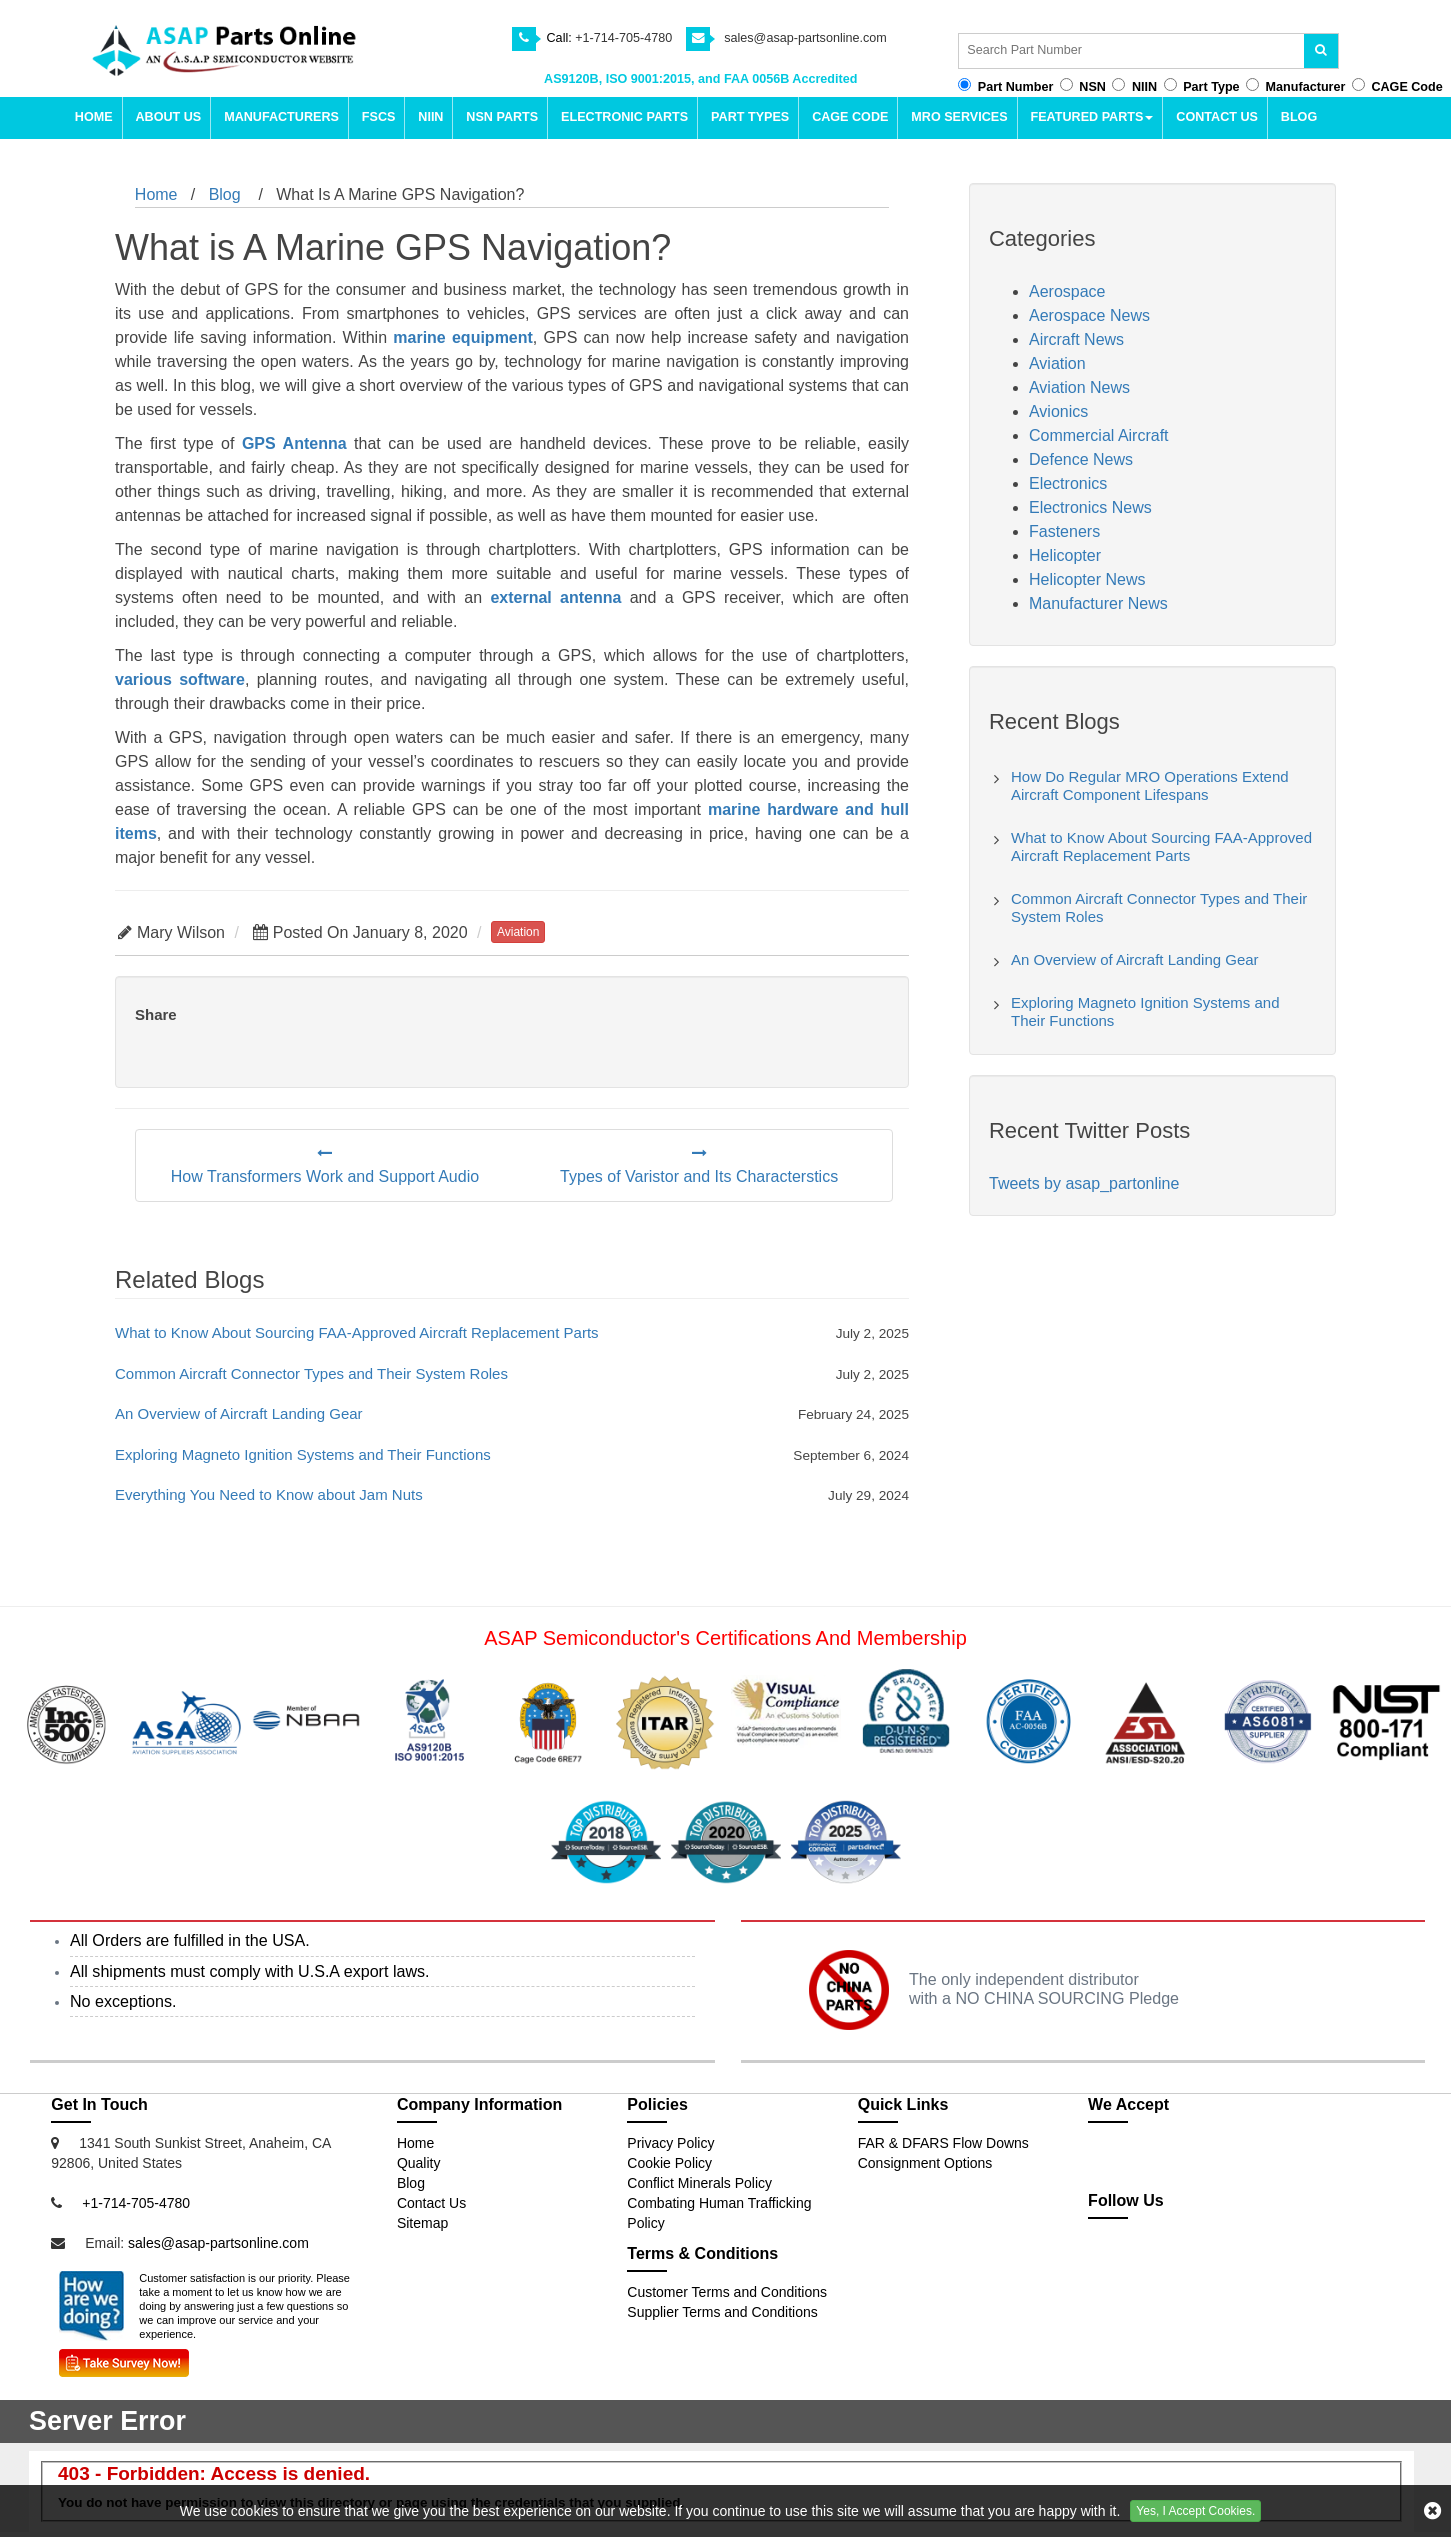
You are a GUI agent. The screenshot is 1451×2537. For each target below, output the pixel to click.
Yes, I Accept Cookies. (1195, 2511)
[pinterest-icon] (1243, 2266)
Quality (419, 2163)
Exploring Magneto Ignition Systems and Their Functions (303, 1454)
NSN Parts (502, 117)
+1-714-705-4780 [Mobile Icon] (136, 2203)
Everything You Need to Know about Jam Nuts (269, 1494)
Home (94, 117)
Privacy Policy (670, 2143)
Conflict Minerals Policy (699, 2183)
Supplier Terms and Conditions (722, 2312)
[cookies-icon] (1432, 2511)
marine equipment (463, 337)
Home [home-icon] (156, 194)
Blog (1299, 117)
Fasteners (1064, 531)
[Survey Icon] (124, 2359)
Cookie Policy (669, 2163)
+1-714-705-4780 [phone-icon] (623, 38)
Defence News (1081, 459)
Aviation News (1079, 387)
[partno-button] (964, 84)
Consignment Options (925, 2163)
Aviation (1057, 363)
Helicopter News (1087, 579)
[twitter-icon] (1114, 2266)
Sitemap (422, 2223)
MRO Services (959, 117)
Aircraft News (1076, 339)
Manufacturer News (1098, 603)
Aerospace (1067, 291)
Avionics (1058, 411)
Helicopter (1065, 555)
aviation (518, 932)
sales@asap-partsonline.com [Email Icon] (218, 2243)
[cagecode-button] (1358, 84)
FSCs (379, 117)
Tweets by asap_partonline (1084, 1183)
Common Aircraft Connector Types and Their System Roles (311, 1373)
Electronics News (1090, 507)
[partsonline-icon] (1158, 2266)
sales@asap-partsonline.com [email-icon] (805, 38)
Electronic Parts (624, 117)
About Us (168, 117)
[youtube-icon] (1201, 2266)
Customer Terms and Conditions (727, 2292)
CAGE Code (850, 117)
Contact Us (1217, 117)
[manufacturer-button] (1252, 84)
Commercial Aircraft (1099, 435)
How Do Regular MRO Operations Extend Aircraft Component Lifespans (1150, 785)
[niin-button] (1118, 84)
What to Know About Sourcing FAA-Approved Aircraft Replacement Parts (357, 1332)
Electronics (1068, 483)
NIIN (430, 117)
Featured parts (1092, 117)
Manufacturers (281, 117)
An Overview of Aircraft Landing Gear (239, 1413)
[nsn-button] (1066, 84)
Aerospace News (1089, 315)
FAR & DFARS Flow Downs (943, 2143)
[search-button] (1323, 51)
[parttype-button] (1170, 84)
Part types (750, 117)
